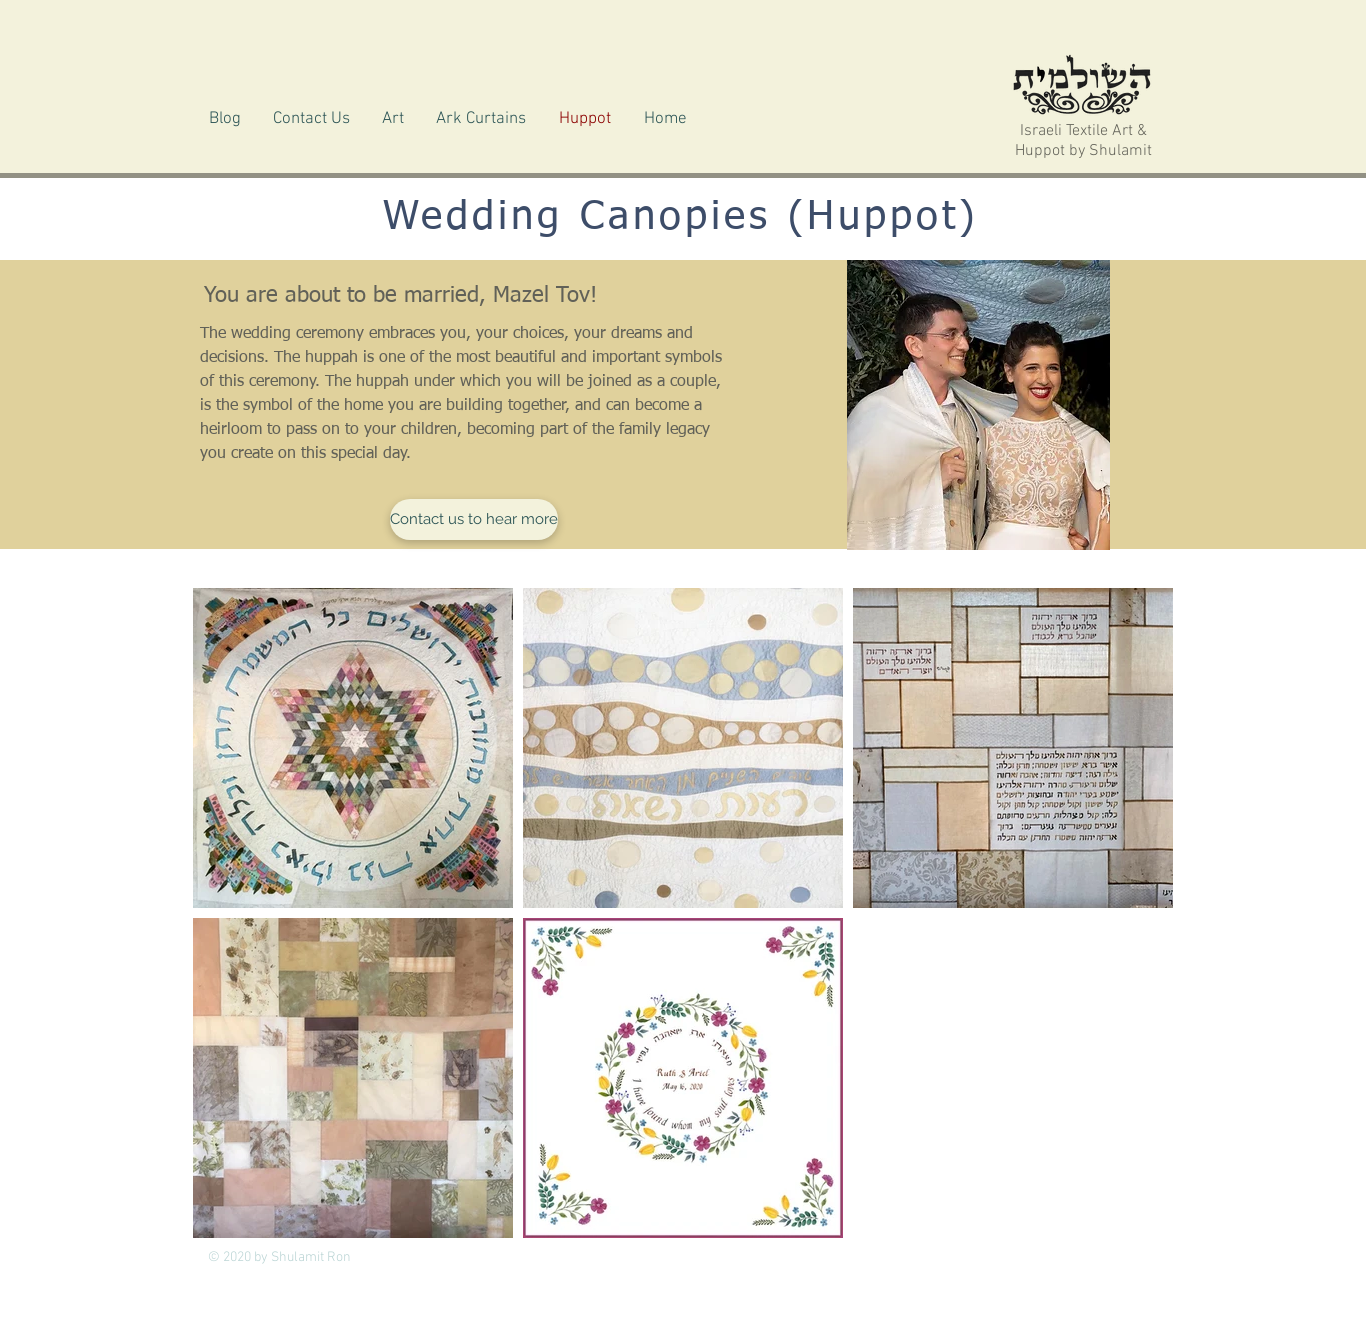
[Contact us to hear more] (474, 519)
